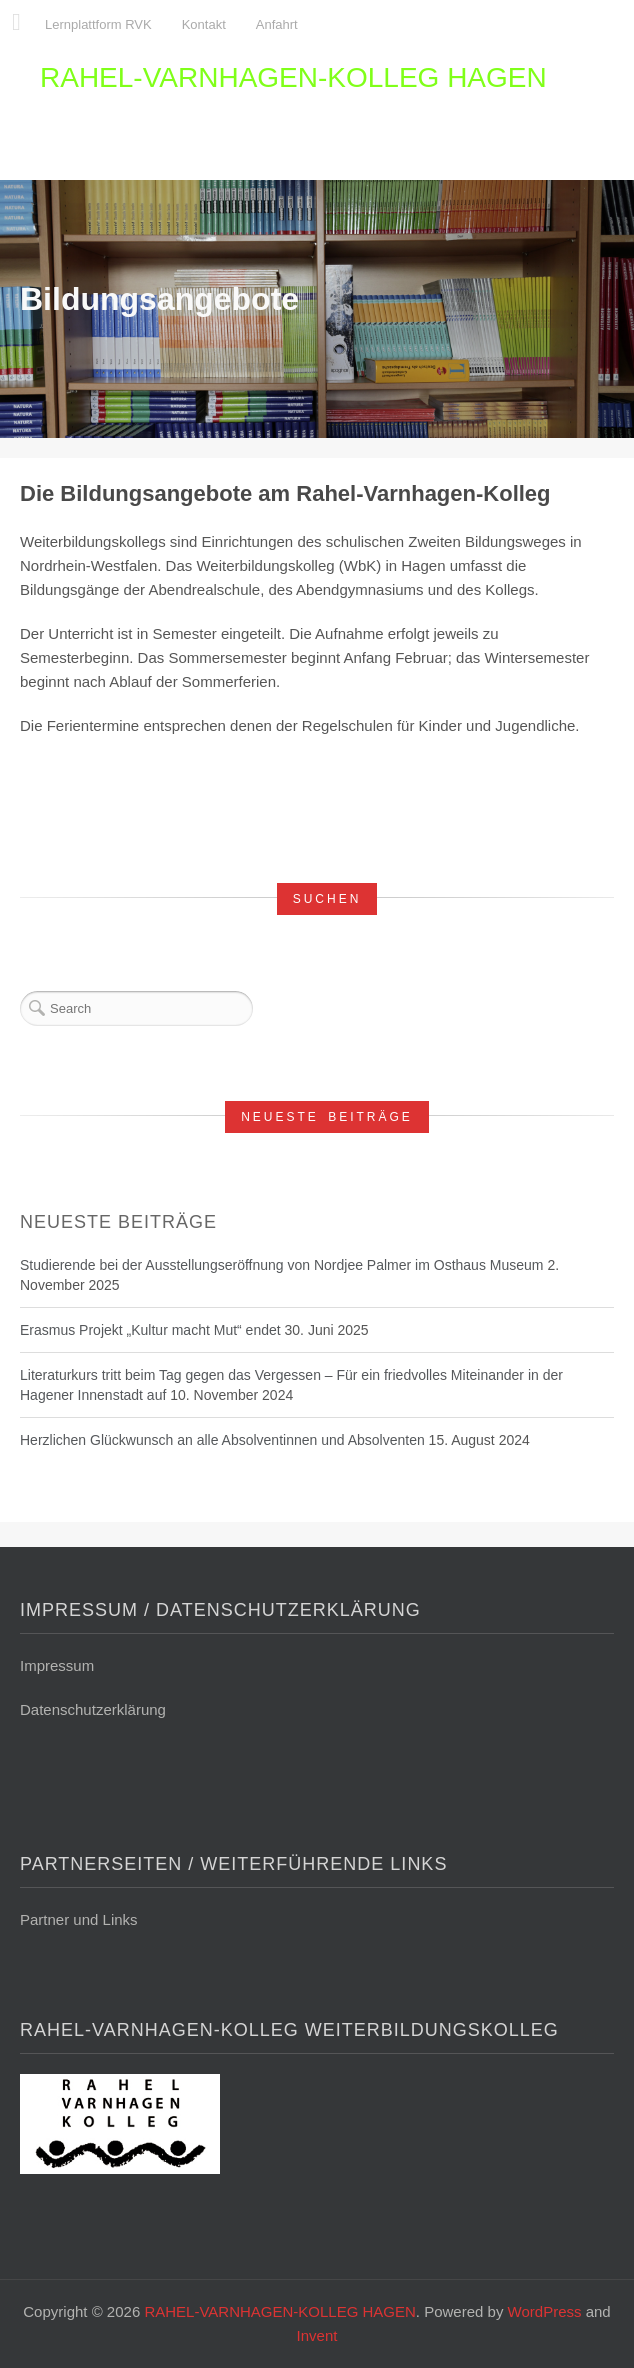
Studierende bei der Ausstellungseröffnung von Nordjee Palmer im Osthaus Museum (281, 1265)
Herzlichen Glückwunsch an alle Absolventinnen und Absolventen (222, 1440)
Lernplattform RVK (98, 24)
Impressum (57, 1665)
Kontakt (204, 24)
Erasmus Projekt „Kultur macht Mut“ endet (150, 1330)
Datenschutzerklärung (93, 1709)
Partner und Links (79, 1919)
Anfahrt (277, 24)
